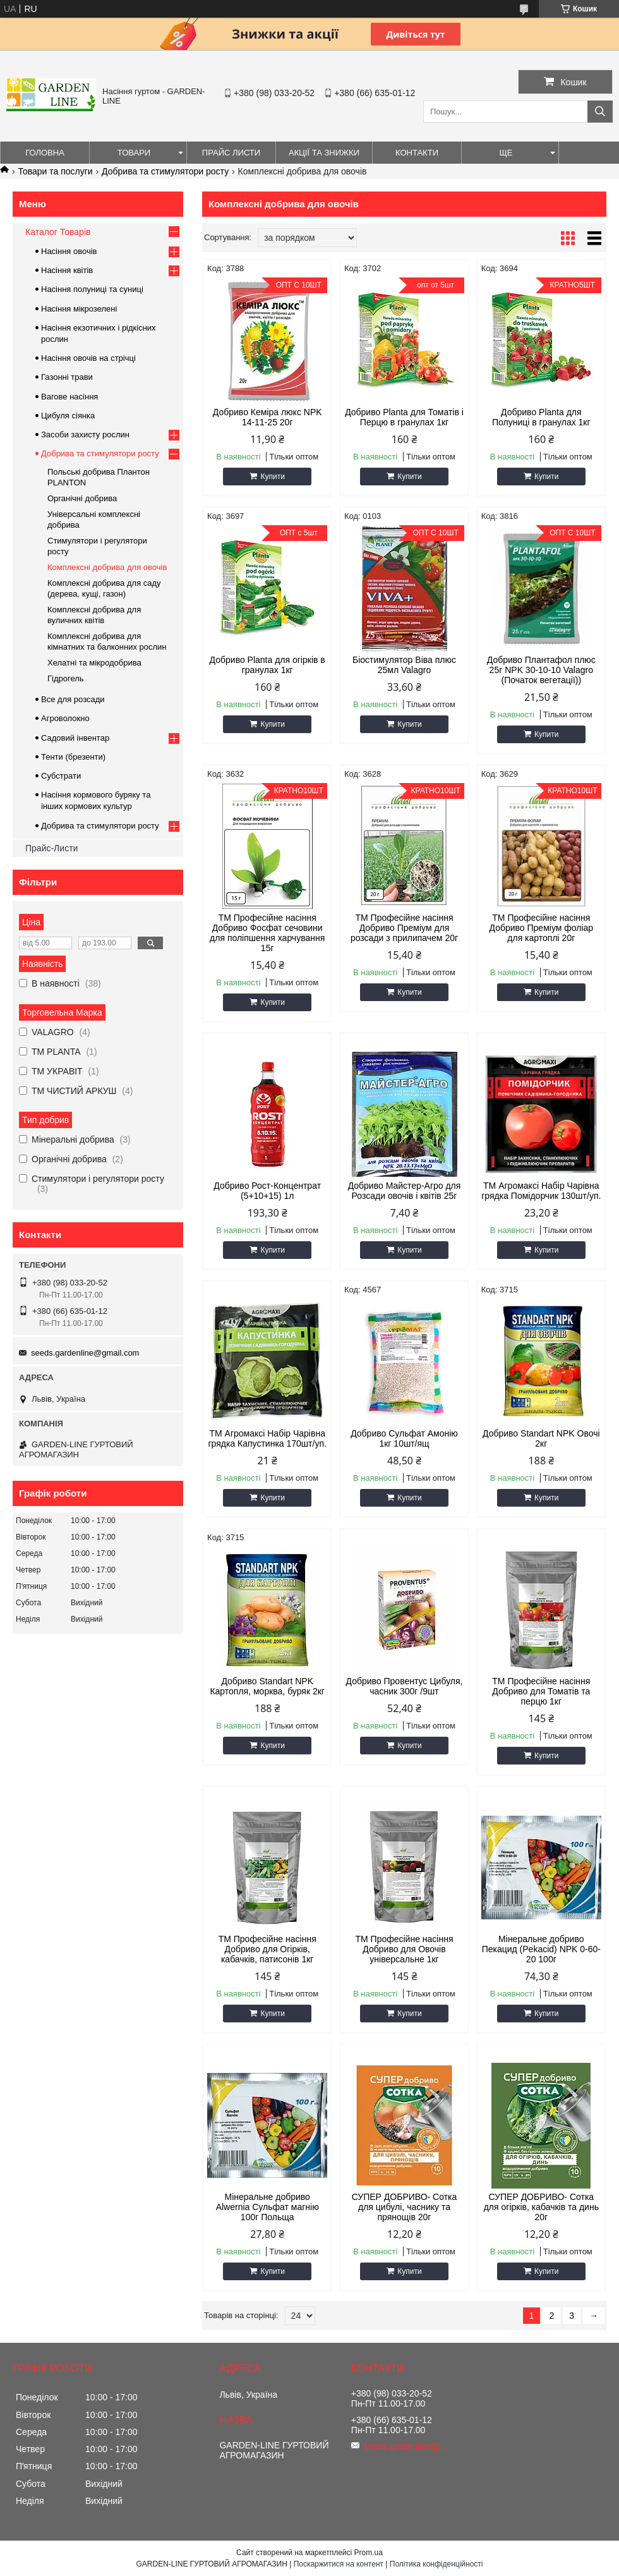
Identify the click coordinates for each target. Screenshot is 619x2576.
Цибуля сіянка (68, 415)
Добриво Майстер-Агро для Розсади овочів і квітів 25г (404, 1191)
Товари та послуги (55, 171)
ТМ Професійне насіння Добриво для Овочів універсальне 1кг (404, 1949)
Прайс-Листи (51, 848)
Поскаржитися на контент (338, 2564)
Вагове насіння (69, 396)
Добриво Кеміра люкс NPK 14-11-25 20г (267, 417)
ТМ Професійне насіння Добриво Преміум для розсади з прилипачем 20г (404, 928)
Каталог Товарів (57, 232)
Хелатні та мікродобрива (94, 662)
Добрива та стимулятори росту (165, 171)
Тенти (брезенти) (73, 757)
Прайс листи (231, 152)
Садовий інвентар (75, 738)
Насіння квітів (67, 270)
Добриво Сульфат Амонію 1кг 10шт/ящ (404, 1438)
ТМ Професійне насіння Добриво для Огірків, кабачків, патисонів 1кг (267, 1949)
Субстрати (61, 776)
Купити (272, 476)
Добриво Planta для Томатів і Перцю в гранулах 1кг (404, 417)
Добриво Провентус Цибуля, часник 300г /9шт (404, 1686)
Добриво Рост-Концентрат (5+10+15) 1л (267, 1191)
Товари (133, 152)
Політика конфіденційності (436, 2564)
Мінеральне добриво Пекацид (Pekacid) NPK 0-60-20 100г (541, 1949)
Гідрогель (65, 678)
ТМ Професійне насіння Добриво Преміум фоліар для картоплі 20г (542, 928)
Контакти (416, 152)
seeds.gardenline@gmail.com (85, 1353)
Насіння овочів (69, 251)
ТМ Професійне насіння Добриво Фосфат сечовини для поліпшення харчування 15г (267, 933)
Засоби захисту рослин (85, 434)
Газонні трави (67, 377)
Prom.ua (368, 2552)
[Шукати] (600, 111)
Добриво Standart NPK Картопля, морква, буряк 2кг (267, 1686)
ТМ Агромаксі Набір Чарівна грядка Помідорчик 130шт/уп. (541, 1191)
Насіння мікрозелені (79, 308)
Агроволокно (65, 718)
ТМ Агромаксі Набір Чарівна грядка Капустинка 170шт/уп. (267, 1438)
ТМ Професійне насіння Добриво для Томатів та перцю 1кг (541, 1691)
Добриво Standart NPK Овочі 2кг (541, 1438)
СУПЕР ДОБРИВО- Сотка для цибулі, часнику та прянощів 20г (404, 2207)
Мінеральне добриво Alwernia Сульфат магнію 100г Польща (267, 2207)
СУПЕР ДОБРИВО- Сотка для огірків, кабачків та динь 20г (541, 2207)
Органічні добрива (82, 498)
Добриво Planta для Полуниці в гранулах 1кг (541, 417)
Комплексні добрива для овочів (107, 567)
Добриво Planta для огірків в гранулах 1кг (267, 665)
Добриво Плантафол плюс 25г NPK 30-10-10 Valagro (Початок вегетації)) (541, 670)
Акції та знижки (324, 152)
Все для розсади (73, 699)
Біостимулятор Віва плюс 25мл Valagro (404, 665)
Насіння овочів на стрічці (88, 358)
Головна (44, 152)
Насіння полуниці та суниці (92, 289)
